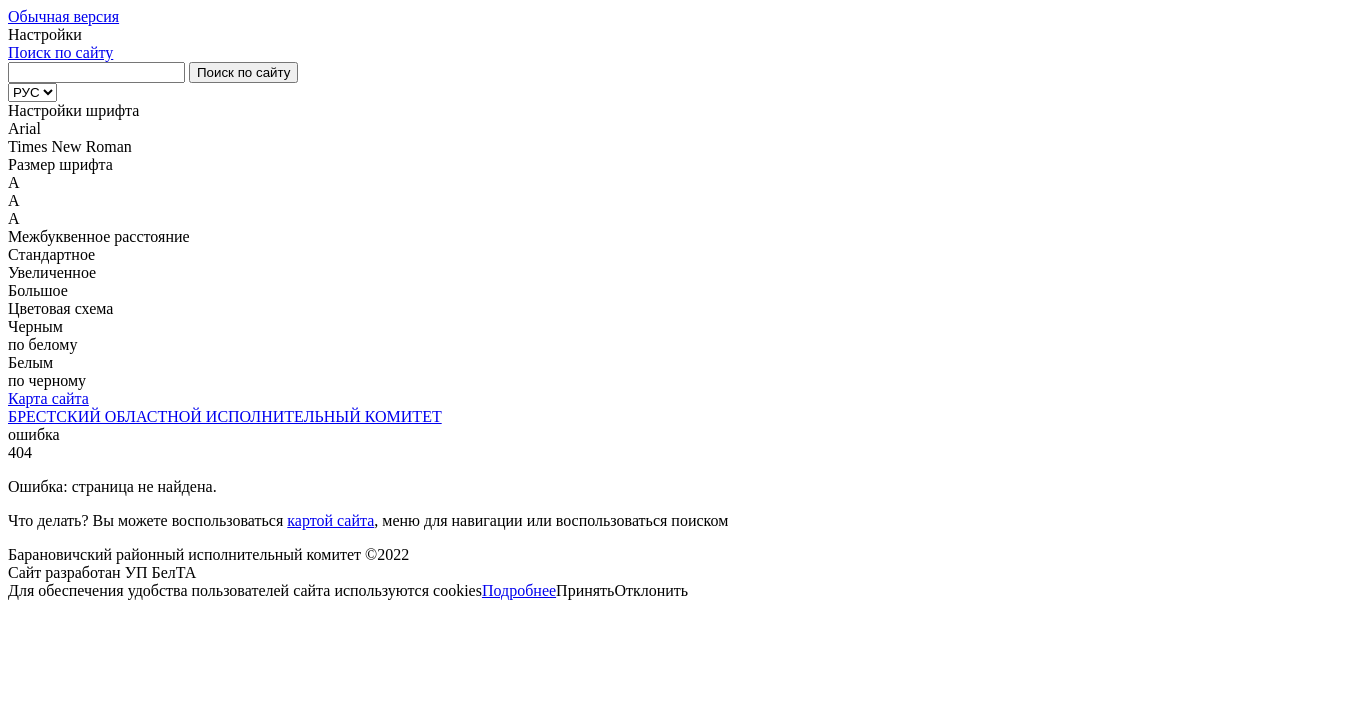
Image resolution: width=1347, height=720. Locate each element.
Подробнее (519, 590)
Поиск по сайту (60, 52)
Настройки (45, 34)
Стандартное (51, 254)
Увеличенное (52, 272)
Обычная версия (63, 16)
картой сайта (330, 520)
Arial (24, 128)
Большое (38, 290)
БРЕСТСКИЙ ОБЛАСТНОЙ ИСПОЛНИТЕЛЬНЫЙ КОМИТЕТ (225, 416)
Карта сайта (48, 398)
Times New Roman (70, 146)
